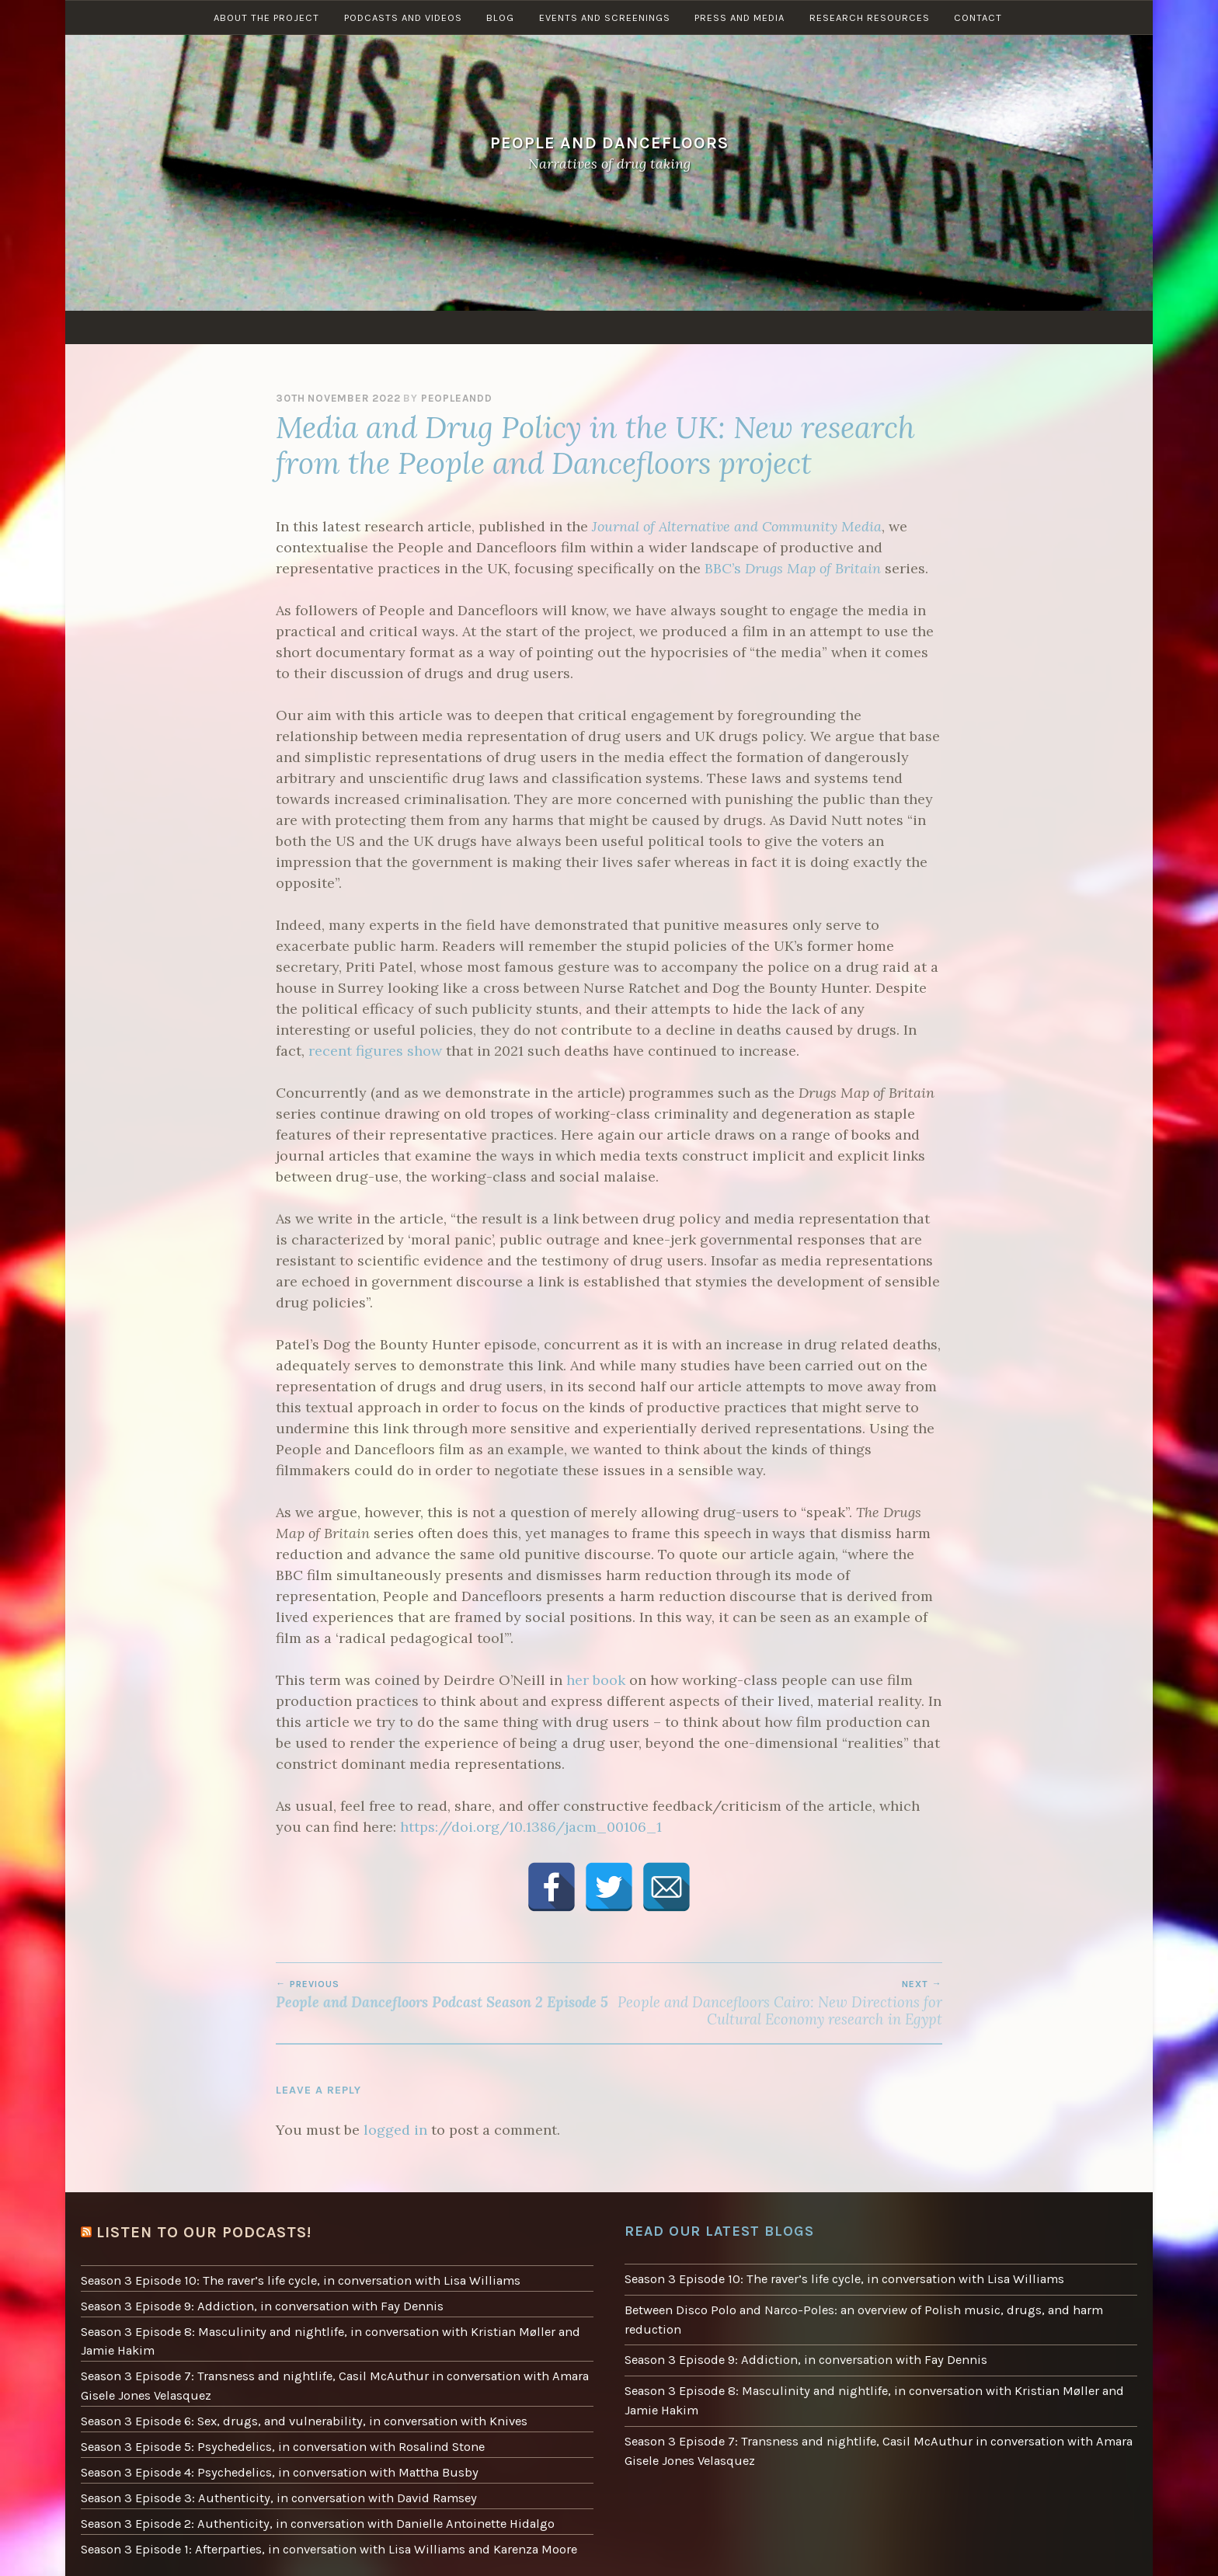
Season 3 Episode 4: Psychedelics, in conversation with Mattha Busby (272, 2457)
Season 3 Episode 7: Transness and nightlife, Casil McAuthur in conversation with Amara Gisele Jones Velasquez (325, 2377)
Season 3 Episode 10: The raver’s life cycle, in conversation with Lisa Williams (293, 2278)
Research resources (874, 326)
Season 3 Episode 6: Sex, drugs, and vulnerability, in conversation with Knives (295, 2410)
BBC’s (793, 568)
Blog (499, 326)
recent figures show (375, 1051)
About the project (262, 326)
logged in (395, 2130)
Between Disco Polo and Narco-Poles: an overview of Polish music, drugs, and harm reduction (854, 2317)
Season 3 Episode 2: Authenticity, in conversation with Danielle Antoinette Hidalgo (311, 2505)
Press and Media (743, 326)
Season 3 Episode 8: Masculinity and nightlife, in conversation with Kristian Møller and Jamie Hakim (322, 2335)
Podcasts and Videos (400, 326)
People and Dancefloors (609, 142)
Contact (985, 326)
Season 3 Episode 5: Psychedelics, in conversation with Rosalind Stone (275, 2433)
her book (595, 1680)
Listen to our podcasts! (197, 2231)
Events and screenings (605, 326)
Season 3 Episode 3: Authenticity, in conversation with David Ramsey (270, 2481)
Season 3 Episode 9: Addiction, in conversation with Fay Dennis (254, 2303)
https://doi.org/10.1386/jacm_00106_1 (531, 1827)
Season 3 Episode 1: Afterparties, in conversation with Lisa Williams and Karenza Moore (321, 2529)
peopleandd (456, 398)
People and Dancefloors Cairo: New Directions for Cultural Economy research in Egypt (775, 2003)
